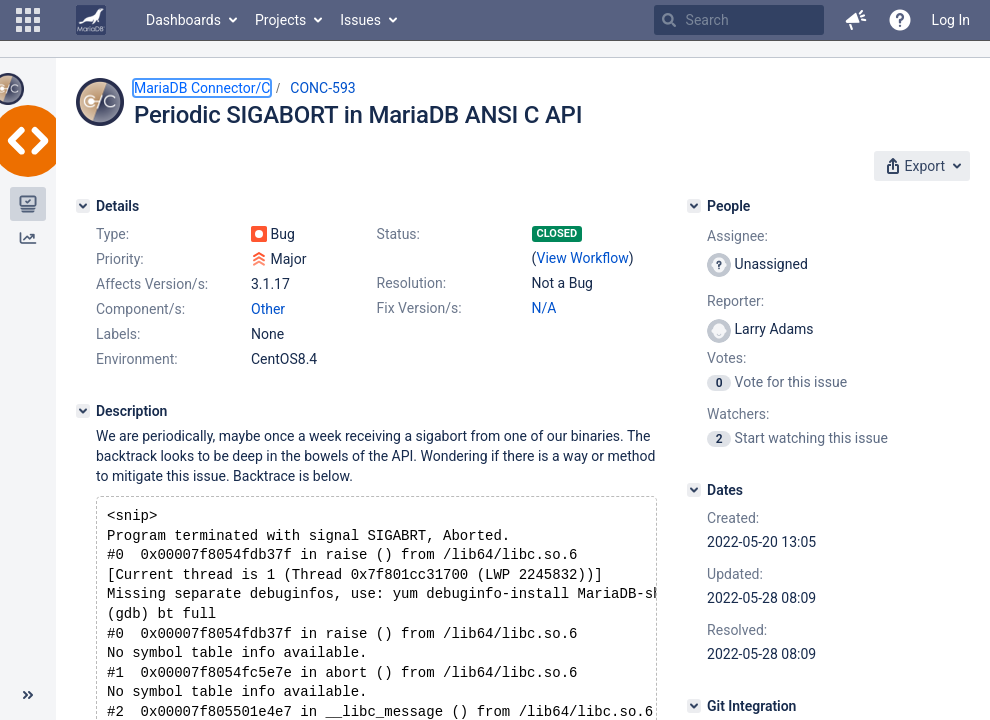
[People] (694, 206)
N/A (544, 308)
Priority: (120, 259)
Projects (280, 20)
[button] (28, 20)
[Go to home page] (91, 20)
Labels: (118, 334)
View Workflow (583, 258)
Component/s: (140, 309)
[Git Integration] (694, 706)
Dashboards (183, 20)
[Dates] (694, 490)
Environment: (137, 359)
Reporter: (735, 301)
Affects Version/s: (152, 284)
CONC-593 (322, 88)
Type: (112, 234)
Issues (360, 20)
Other (268, 309)
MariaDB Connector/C (202, 88)
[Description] (83, 411)
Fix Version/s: (419, 308)
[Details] (83, 206)
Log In (951, 20)
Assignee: (737, 236)
